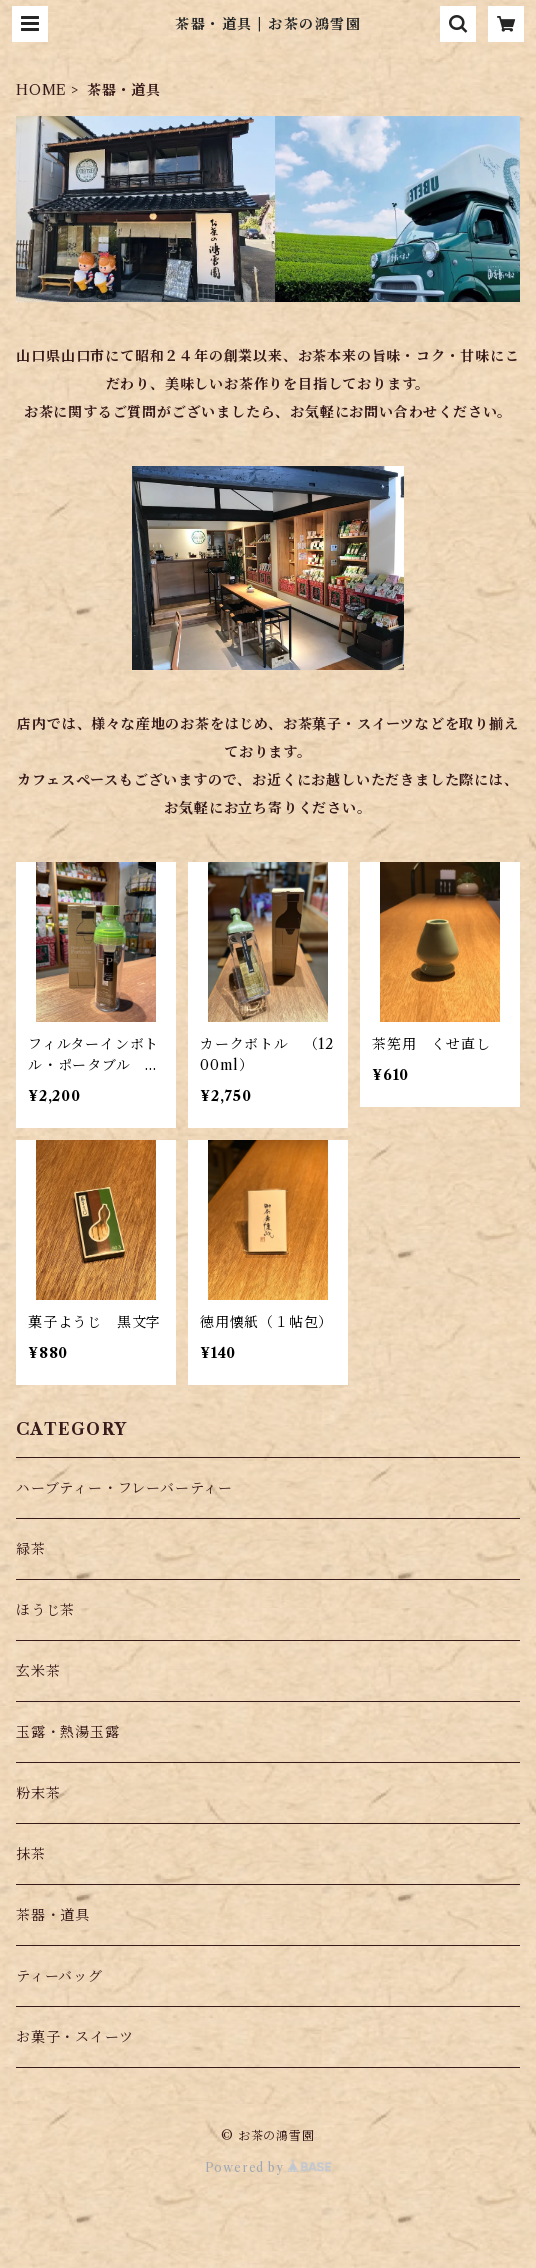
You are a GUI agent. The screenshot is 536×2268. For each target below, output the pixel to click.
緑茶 (31, 1549)
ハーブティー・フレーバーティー (124, 1488)
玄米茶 (38, 1671)
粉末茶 (38, 1793)
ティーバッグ (59, 1976)
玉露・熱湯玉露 (68, 1732)
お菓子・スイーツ (74, 2037)
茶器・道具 (53, 1915)
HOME (41, 90)
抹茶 (31, 1854)
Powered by (268, 2167)
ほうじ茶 (45, 1610)
